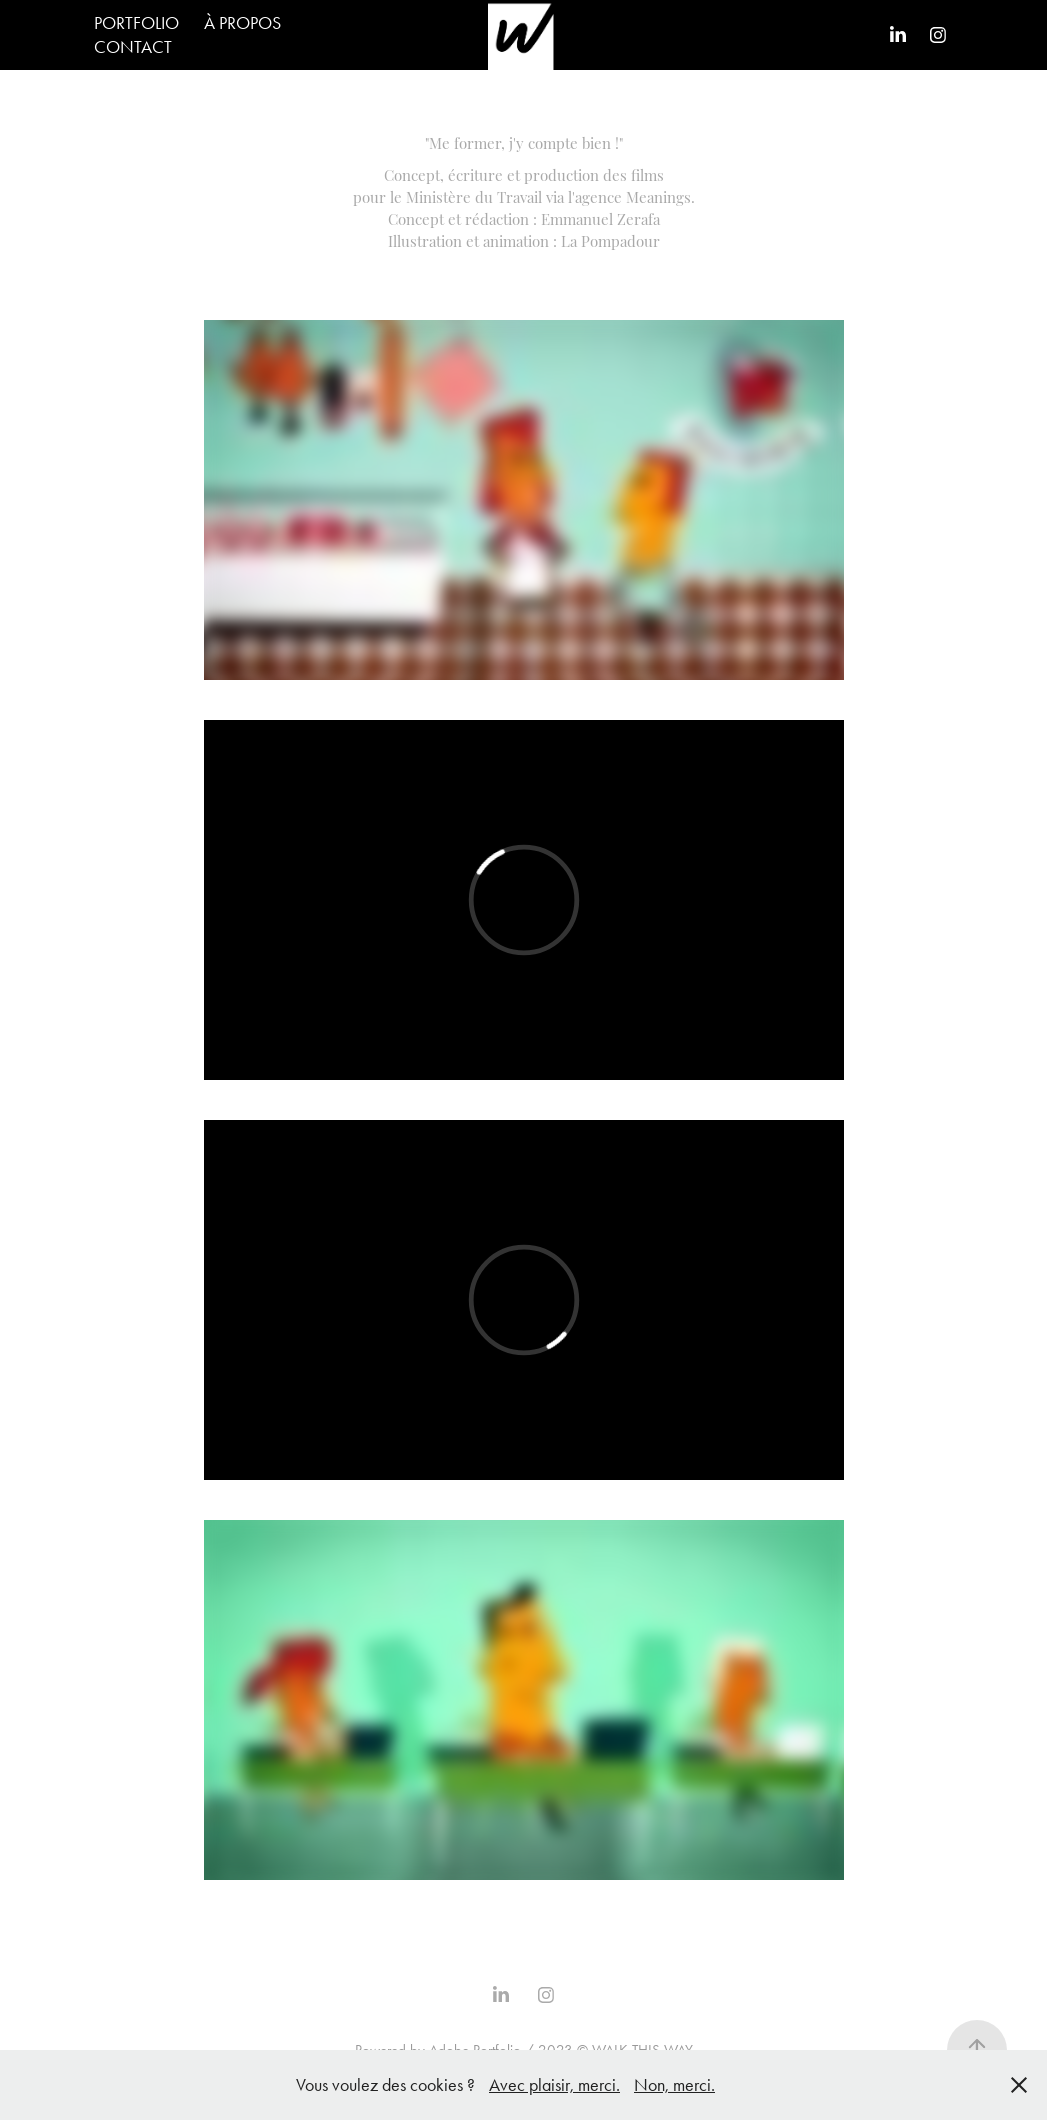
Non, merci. (674, 2085)
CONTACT (133, 47)
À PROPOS (242, 23)
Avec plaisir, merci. (554, 2085)
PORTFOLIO (136, 23)
